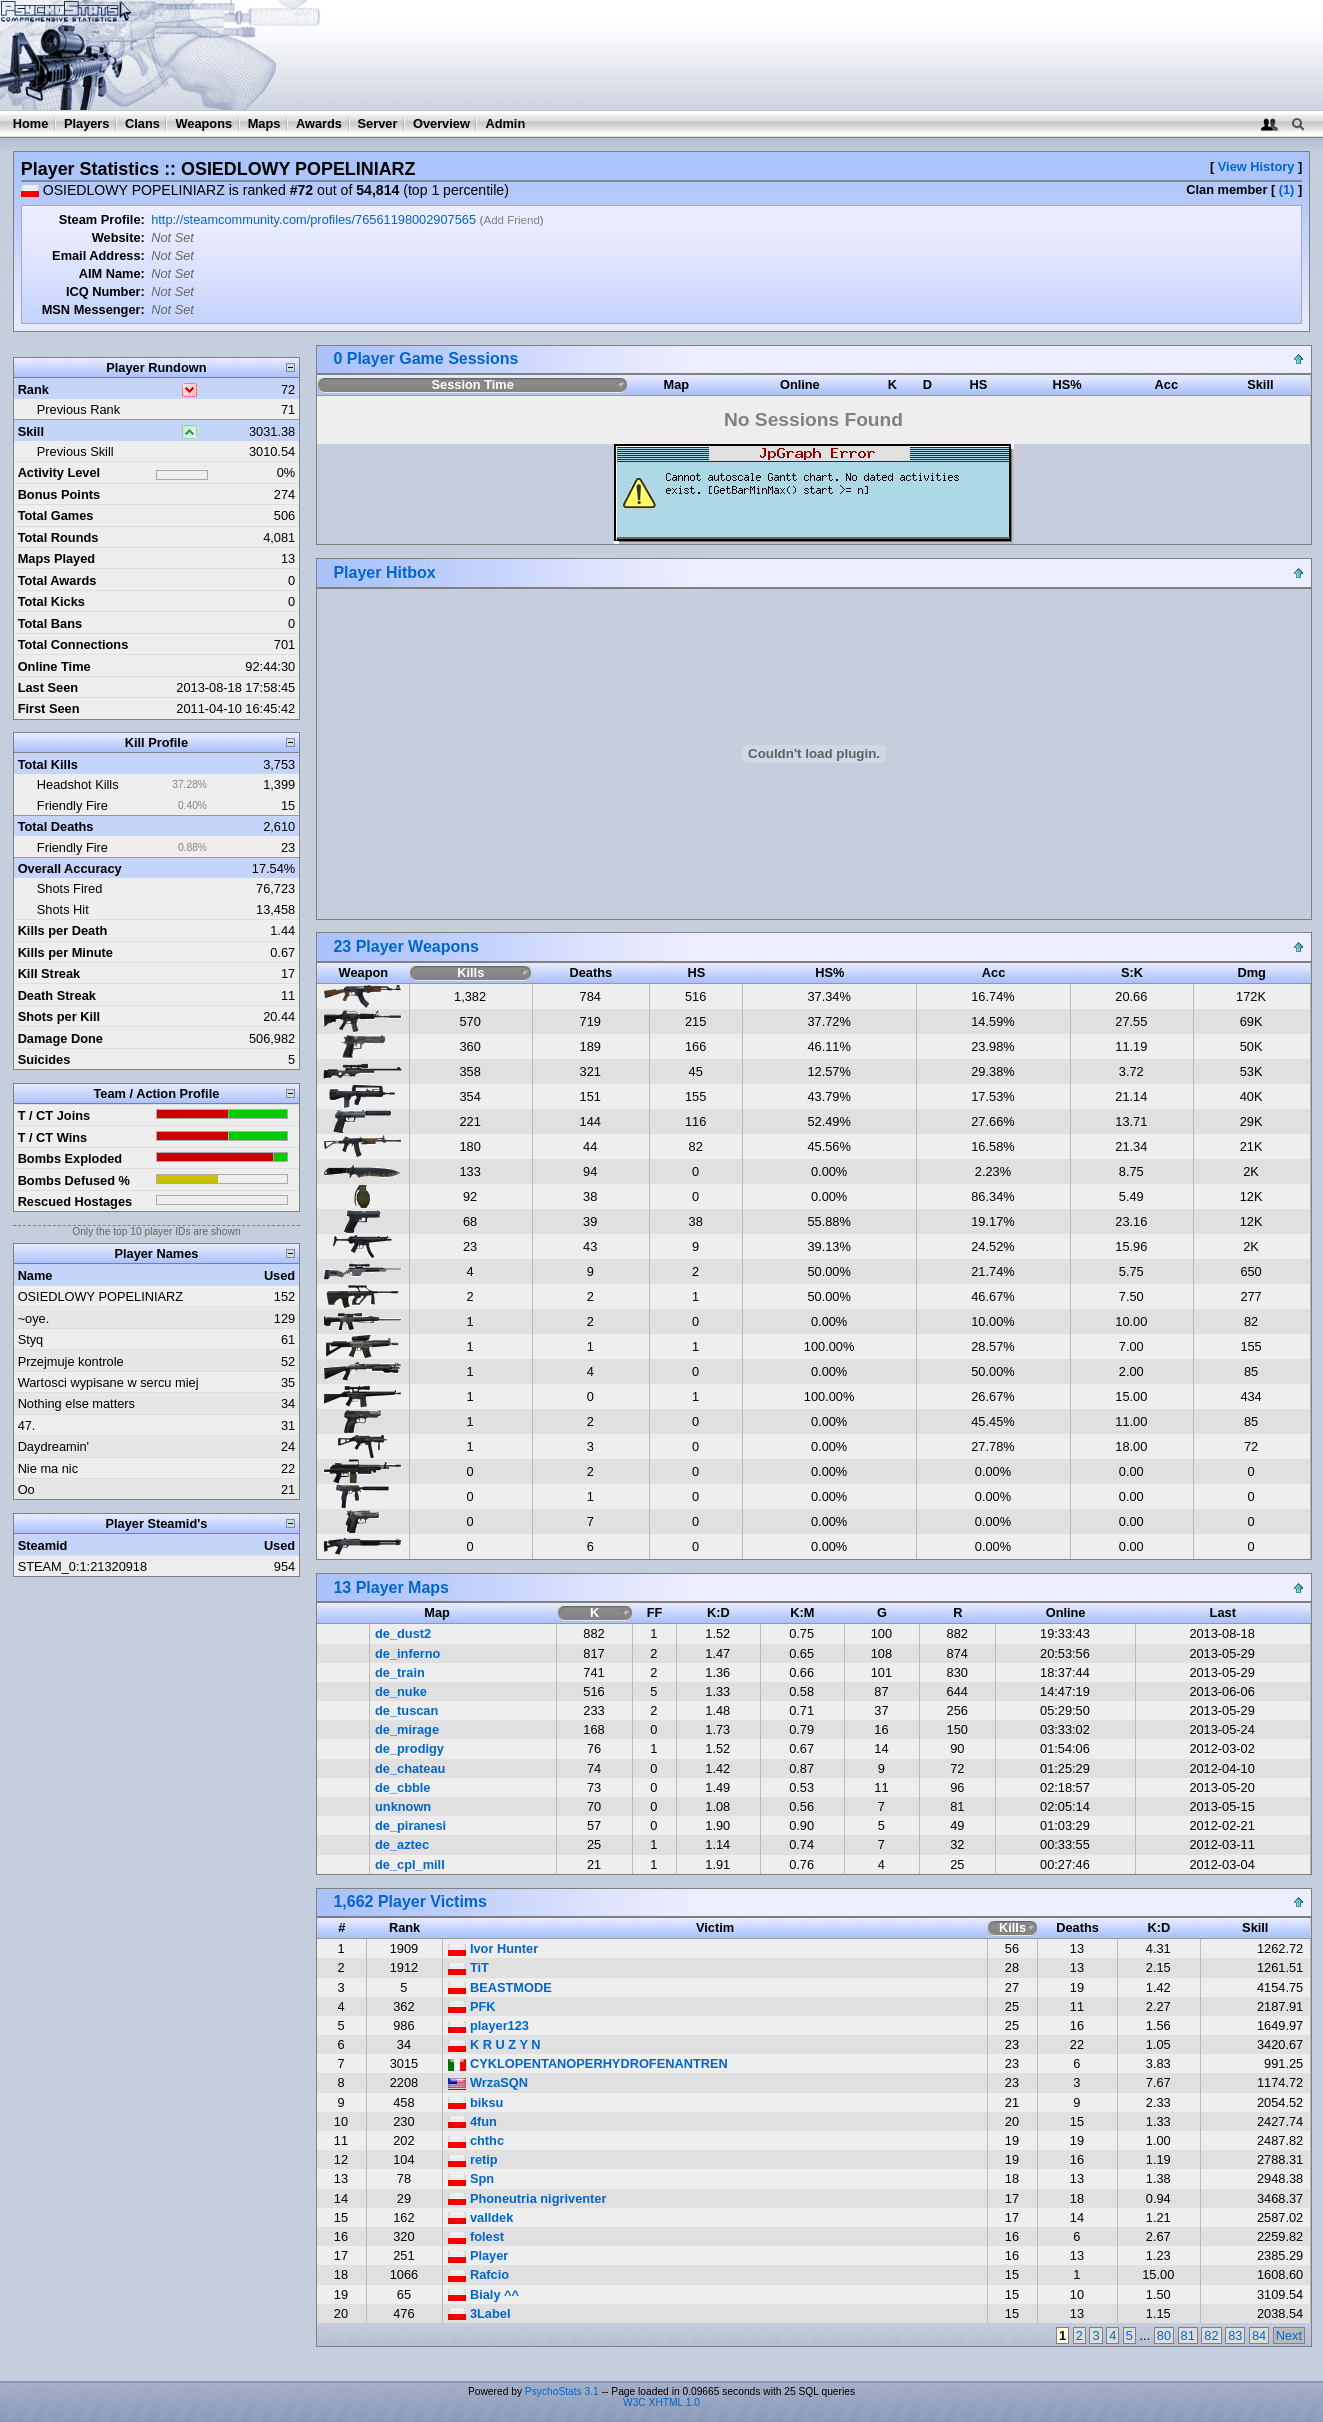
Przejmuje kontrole (71, 1361)
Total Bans (50, 623)
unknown (403, 1806)
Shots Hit (63, 909)
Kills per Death (63, 930)
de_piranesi (410, 1825)
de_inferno (407, 1653)
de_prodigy (409, 1748)
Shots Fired (69, 888)
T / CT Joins (54, 1115)
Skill (31, 431)
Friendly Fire (72, 805)
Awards (319, 123)
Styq (31, 1339)
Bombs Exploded (70, 1158)
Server (378, 123)
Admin (505, 123)
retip (472, 2159)
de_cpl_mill (410, 1864)
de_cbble (402, 1787)
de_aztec (402, 1844)
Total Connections (73, 644)
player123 (488, 2025)
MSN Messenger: (93, 309)
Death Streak (57, 995)
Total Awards (57, 580)
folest (476, 2236)
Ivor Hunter (493, 1948)
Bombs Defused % (74, 1180)
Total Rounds (58, 537)
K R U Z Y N (494, 2044)
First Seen (49, 708)
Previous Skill (75, 451)
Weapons (203, 123)
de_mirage (407, 1729)
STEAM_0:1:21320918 (82, 1566)
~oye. (34, 1318)
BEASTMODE (499, 1987)
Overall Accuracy (70, 868)
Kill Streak (49, 973)
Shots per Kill (59, 1016)
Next (1289, 2335)
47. (27, 1425)
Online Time (54, 666)
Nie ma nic (48, 1468)
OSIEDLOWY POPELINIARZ (100, 1296)
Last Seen (48, 687)
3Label (479, 2313)
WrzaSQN (488, 2082)
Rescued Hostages (75, 1201)
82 (1211, 2335)
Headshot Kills (78, 784)
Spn (471, 2178)
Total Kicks (51, 601)
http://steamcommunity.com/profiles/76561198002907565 (313, 219)
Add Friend (511, 220)
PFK (471, 2006)
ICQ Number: (105, 291)
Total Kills (48, 764)
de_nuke (401, 1691)
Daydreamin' (53, 1446)
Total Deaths (56, 826)
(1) (1287, 189)
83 (1235, 2335)
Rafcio (478, 2274)
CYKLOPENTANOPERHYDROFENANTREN (587, 2063)
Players (87, 123)
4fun (472, 2121)
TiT (468, 1967)
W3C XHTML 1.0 (661, 2402)
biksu (475, 2102)
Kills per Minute (65, 952)
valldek (480, 2217)
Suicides (44, 1059)
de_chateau (410, 1768)
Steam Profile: (102, 219)
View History (1256, 166)
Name (35, 1275)
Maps (264, 123)
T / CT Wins (53, 1137)
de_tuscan (406, 1710)
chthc (476, 2140)
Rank (33, 389)
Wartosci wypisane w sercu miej (108, 1382)
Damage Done (60, 1038)
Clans (142, 123)
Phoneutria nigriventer (527, 2198)
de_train (400, 1672)
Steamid (43, 1545)
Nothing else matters (76, 1403)
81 (1188, 2335)
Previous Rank (78, 409)
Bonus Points (59, 494)
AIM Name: (112, 273)
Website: (118, 237)
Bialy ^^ (483, 2294)
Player (478, 2255)
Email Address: (98, 255)
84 (1259, 2335)
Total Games (56, 515)
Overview (441, 123)
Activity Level (59, 472)
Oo (26, 1489)
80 (1164, 2335)
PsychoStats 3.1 (562, 2391)
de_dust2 (403, 1633)
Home (31, 123)
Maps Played (57, 558)
